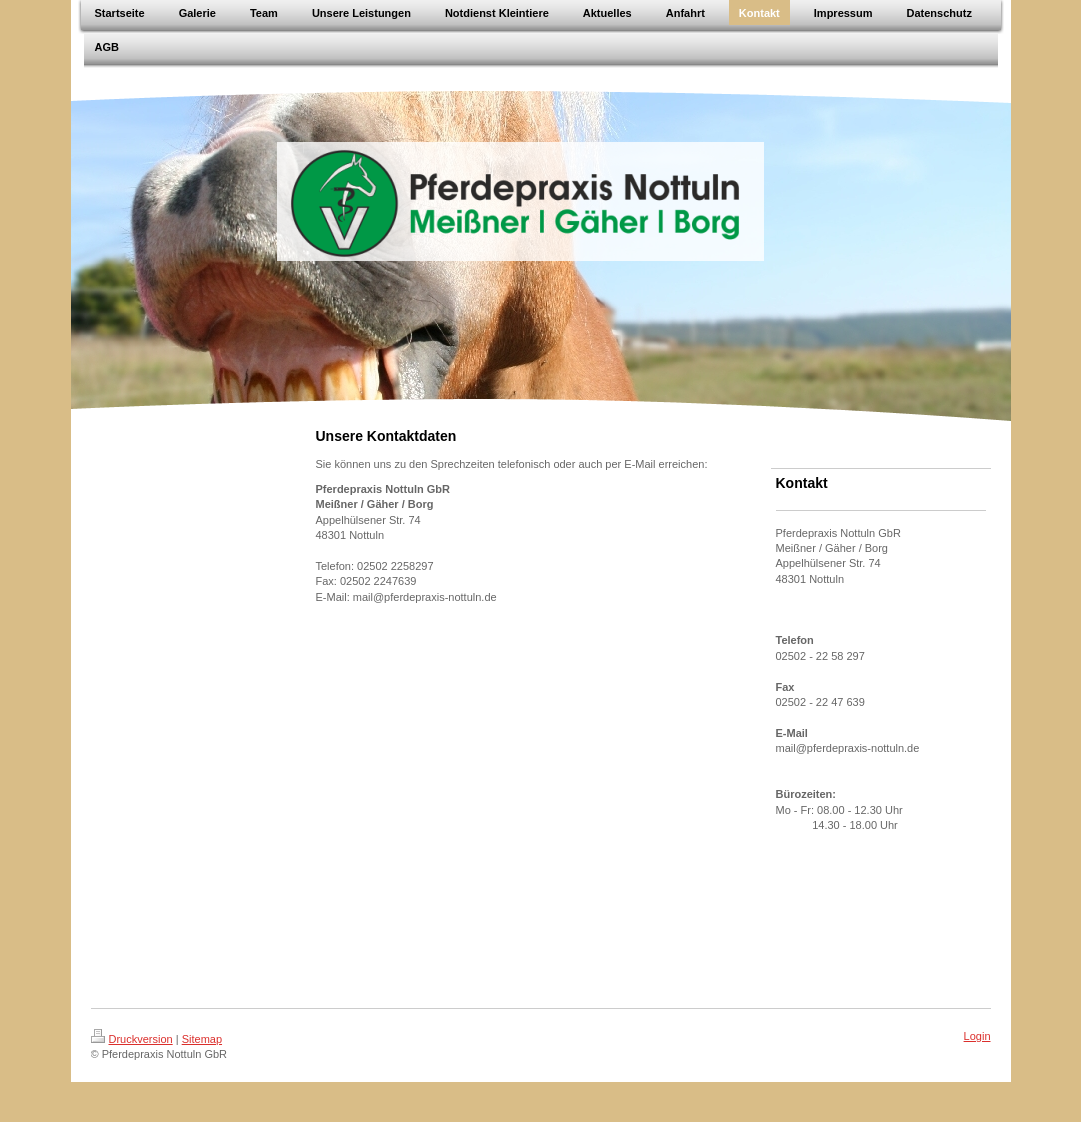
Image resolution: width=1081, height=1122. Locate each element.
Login (977, 1036)
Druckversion (132, 1039)
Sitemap (202, 1039)
